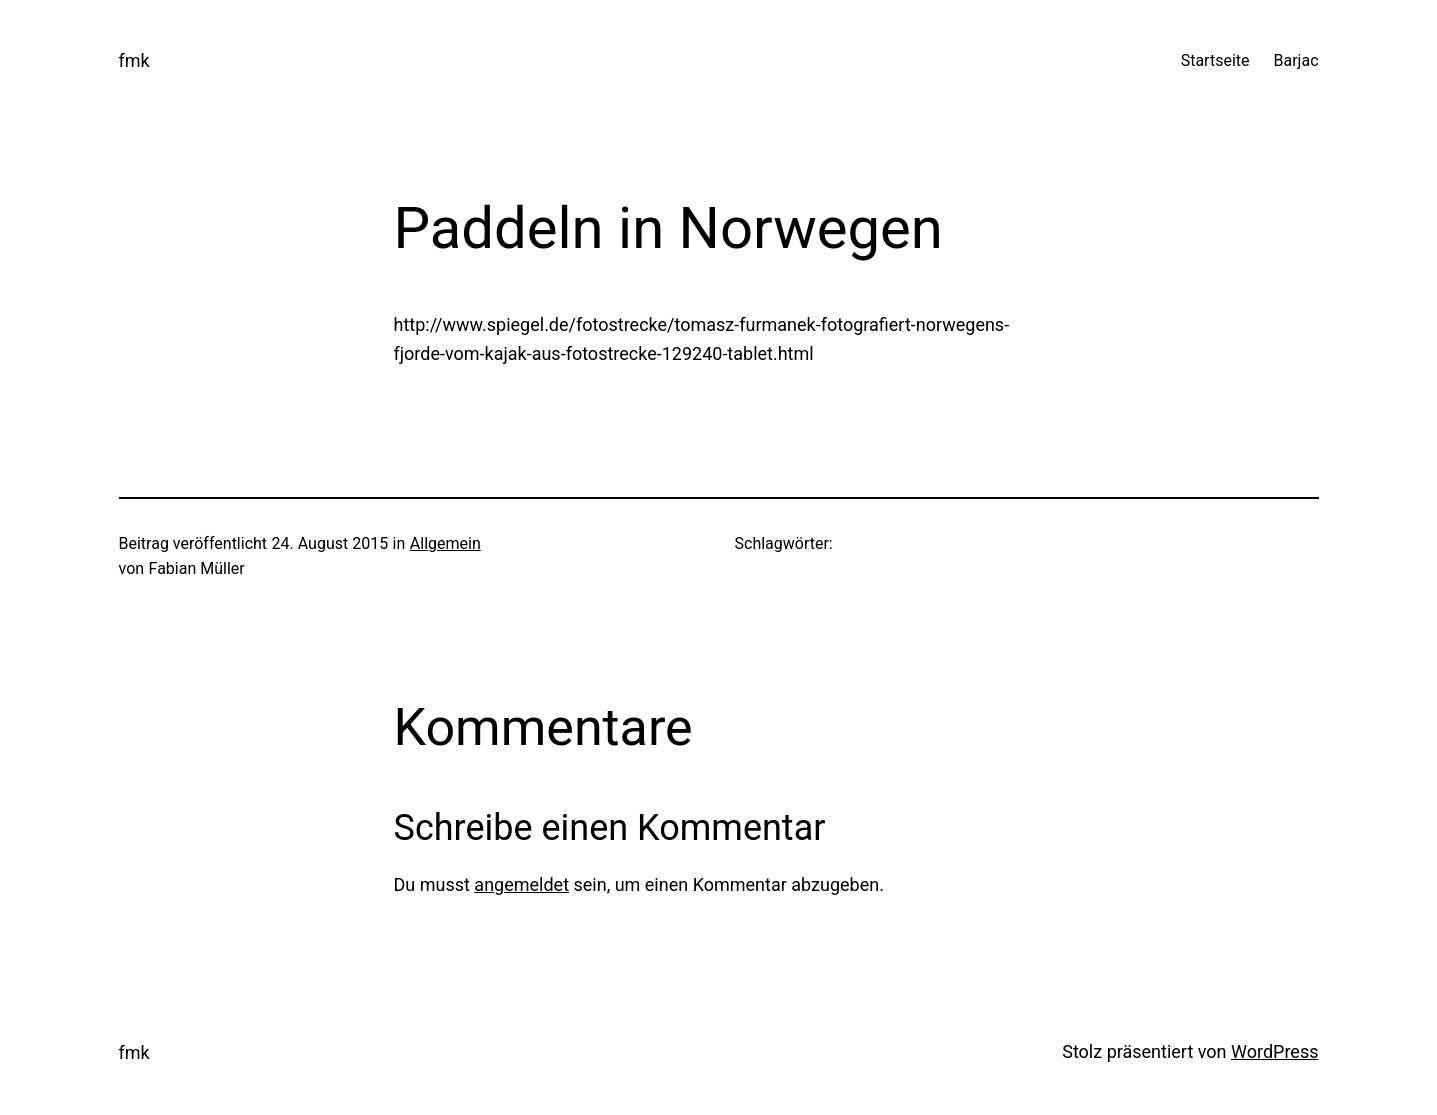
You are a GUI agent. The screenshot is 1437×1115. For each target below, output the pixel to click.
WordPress (1274, 1051)
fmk (134, 60)
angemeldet (521, 884)
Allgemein (445, 543)
